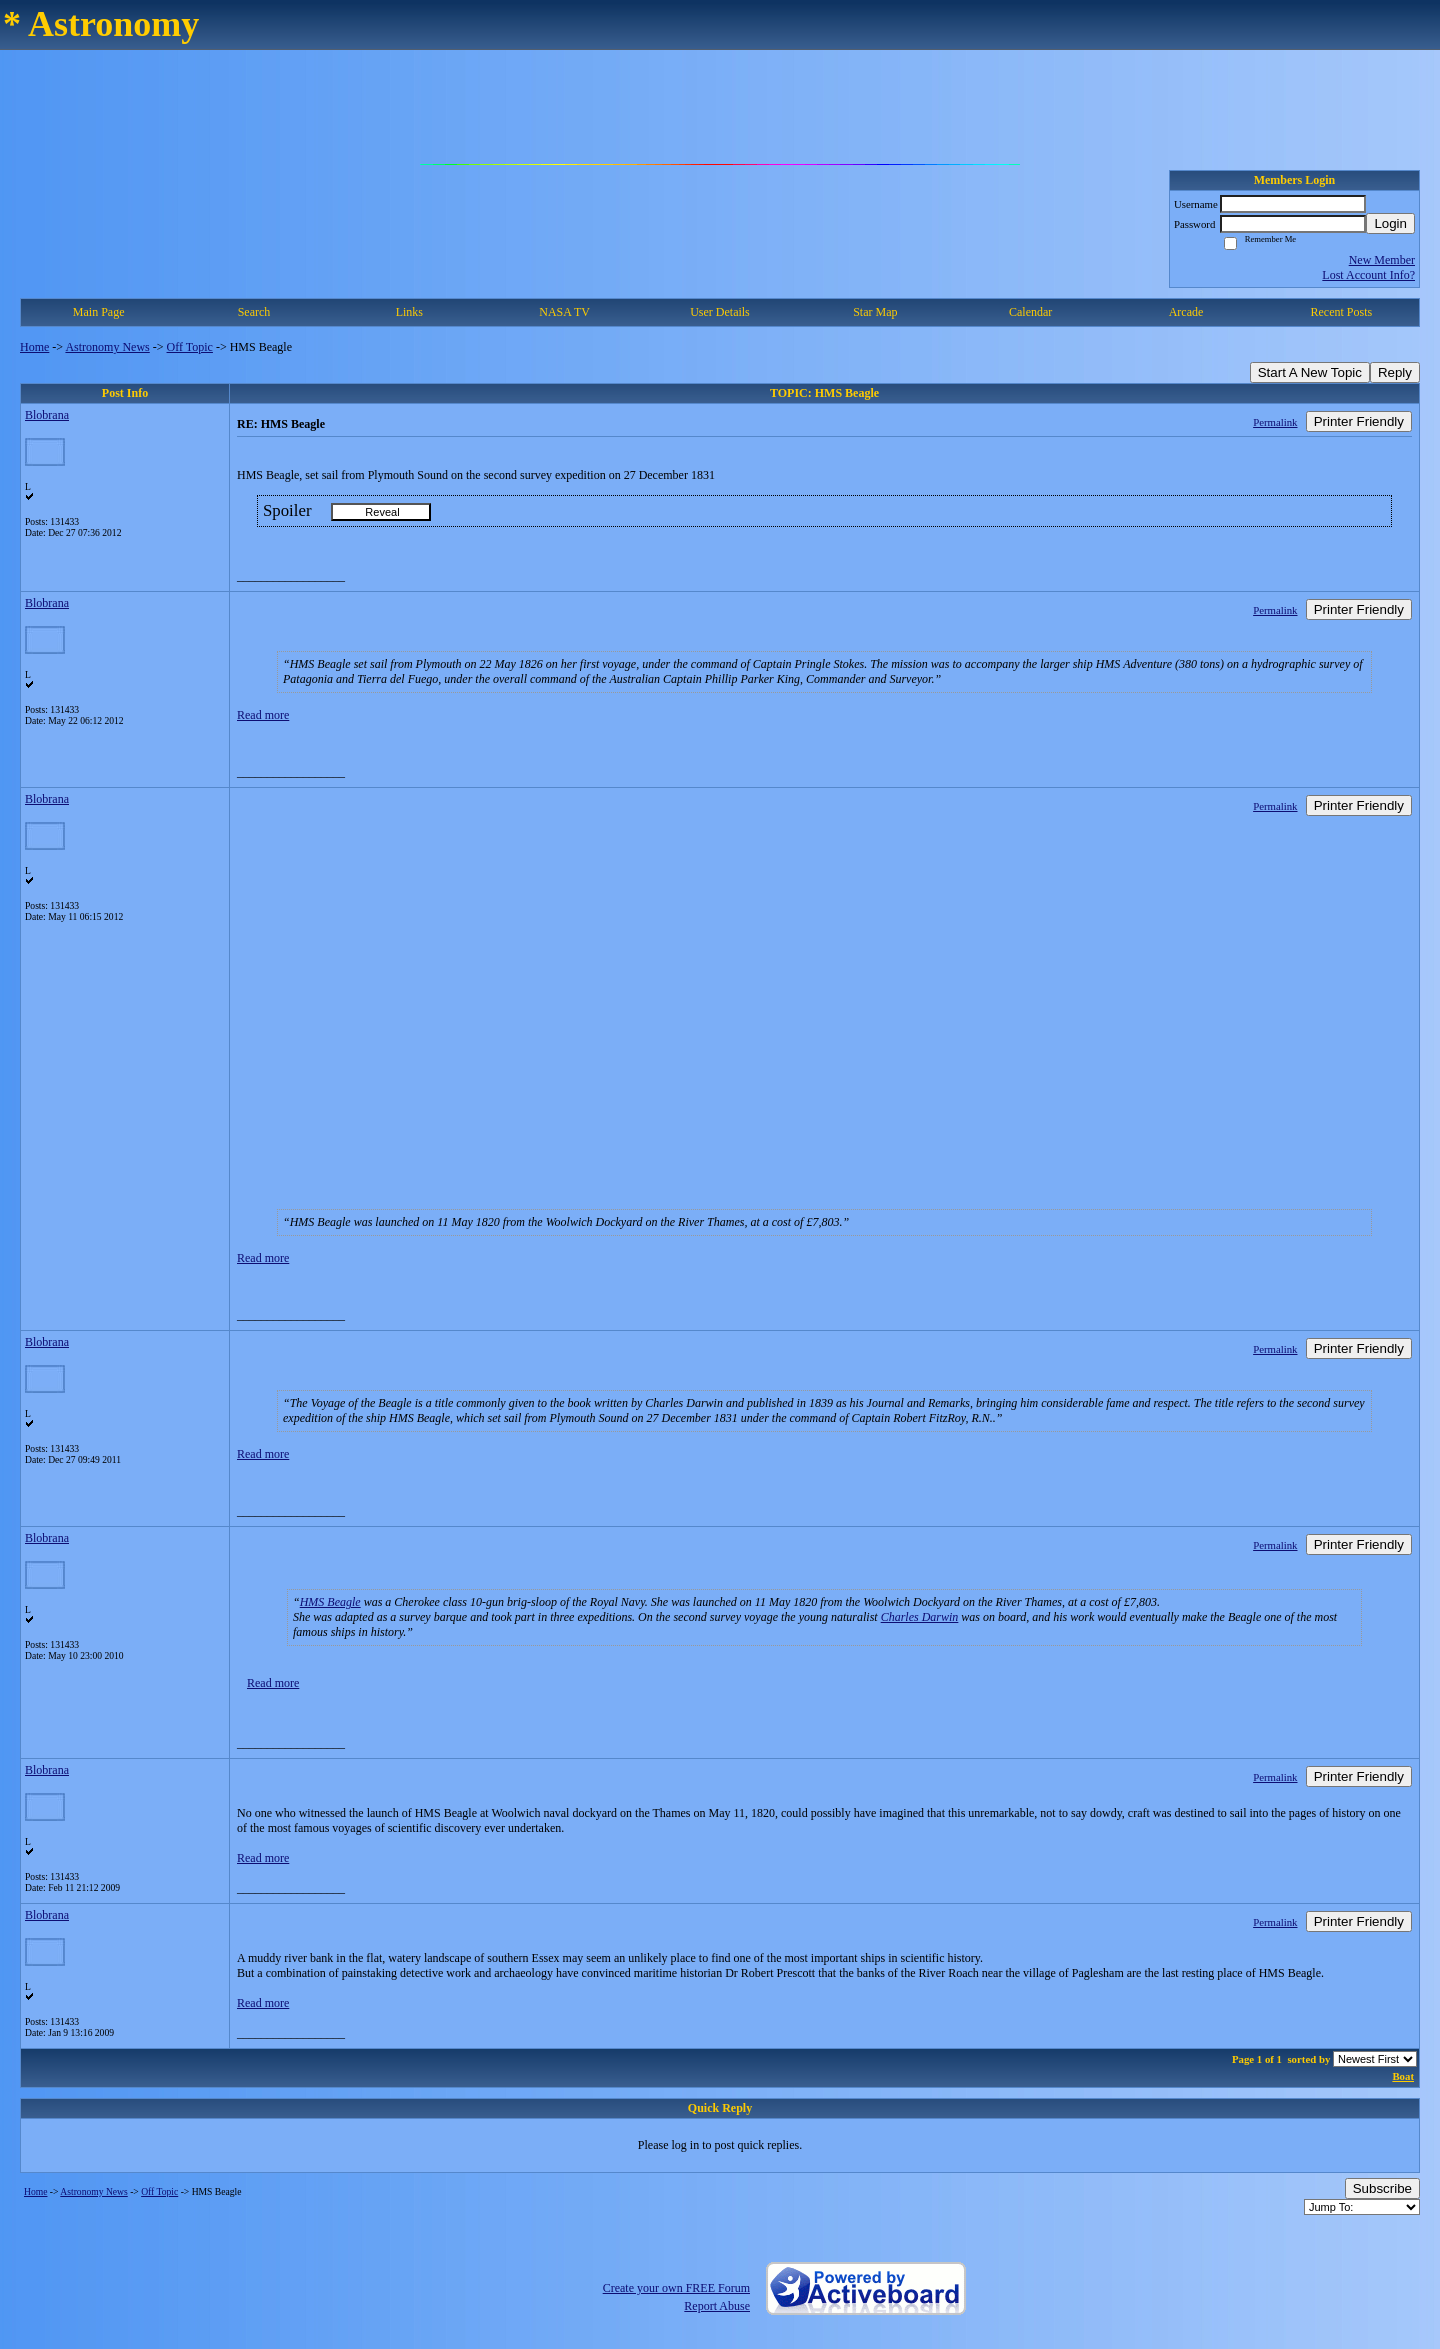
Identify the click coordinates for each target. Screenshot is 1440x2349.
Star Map (875, 312)
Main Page (99, 312)
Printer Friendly (1359, 421)
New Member (1382, 260)
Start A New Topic (1310, 372)
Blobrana (47, 415)
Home (34, 347)
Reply (1395, 372)
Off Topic (190, 347)
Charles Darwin (920, 1617)
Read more (263, 715)
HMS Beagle (330, 1602)
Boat (1403, 2076)
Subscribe (1382, 2188)
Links (409, 312)
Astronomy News (107, 347)
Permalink (1275, 422)
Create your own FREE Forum (676, 2288)
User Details (720, 312)
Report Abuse (717, 2306)
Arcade (1186, 312)
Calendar (1030, 312)
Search (254, 312)
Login (1390, 223)
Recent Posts (1341, 312)
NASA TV (564, 312)
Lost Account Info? (1368, 275)
